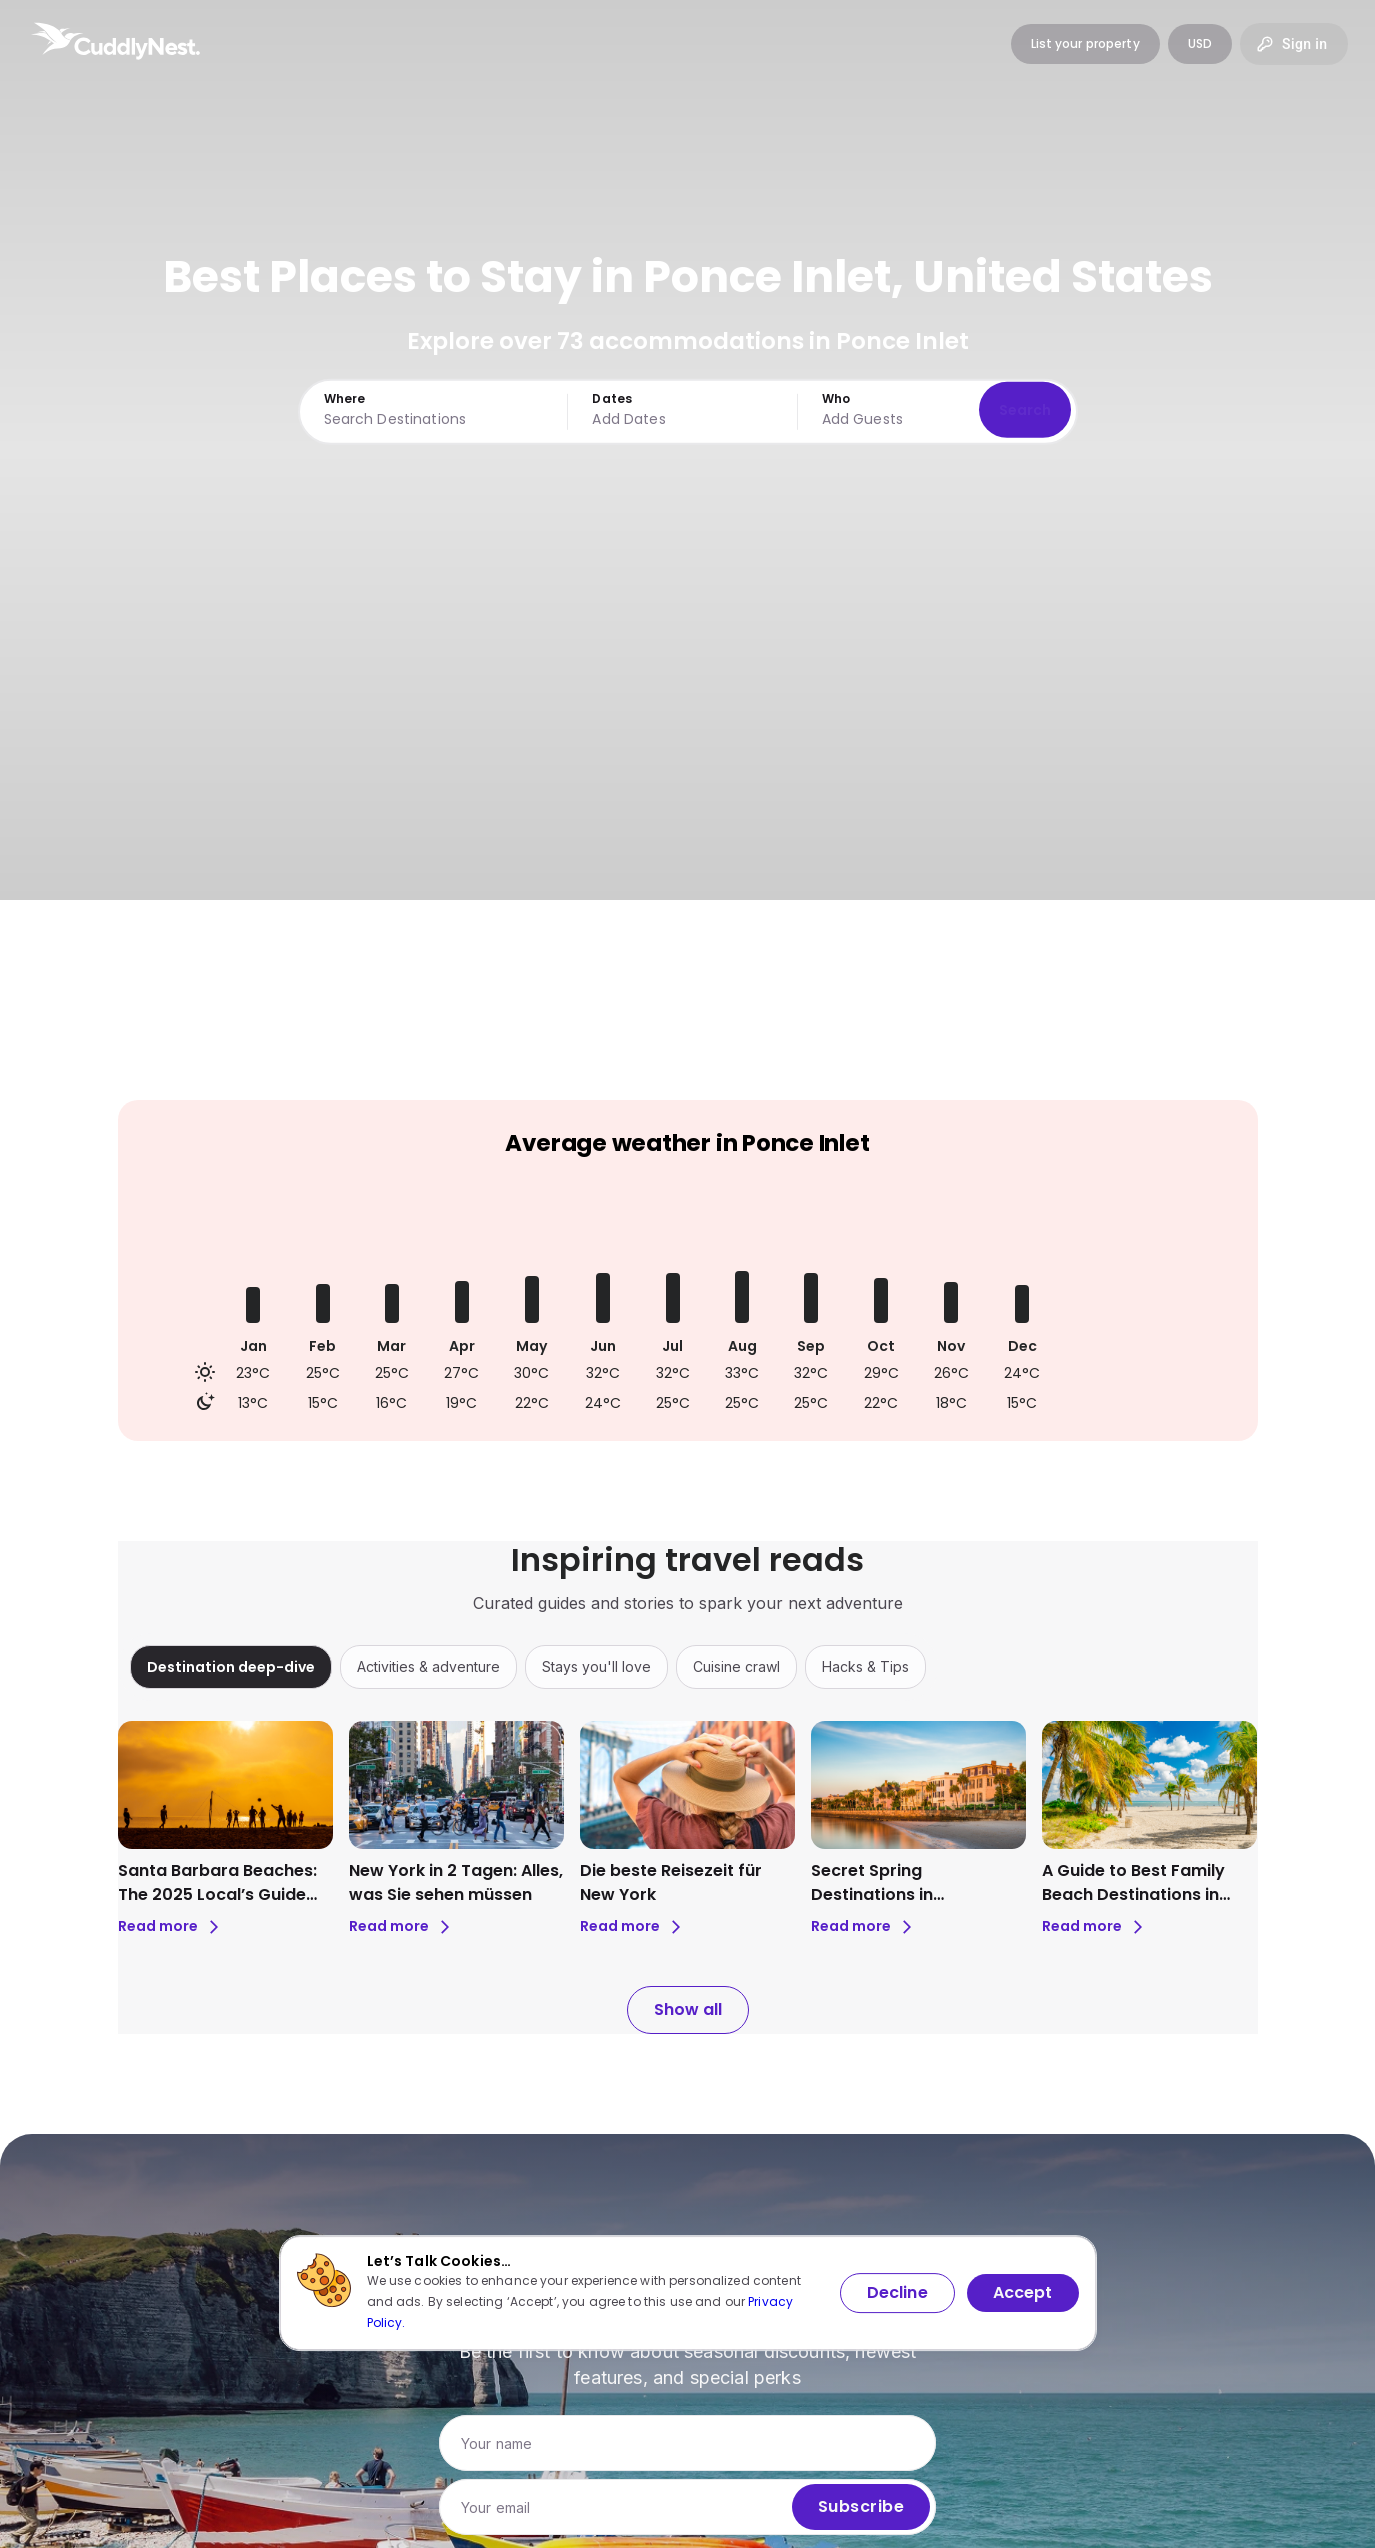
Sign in (1293, 44)
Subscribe (861, 2507)
